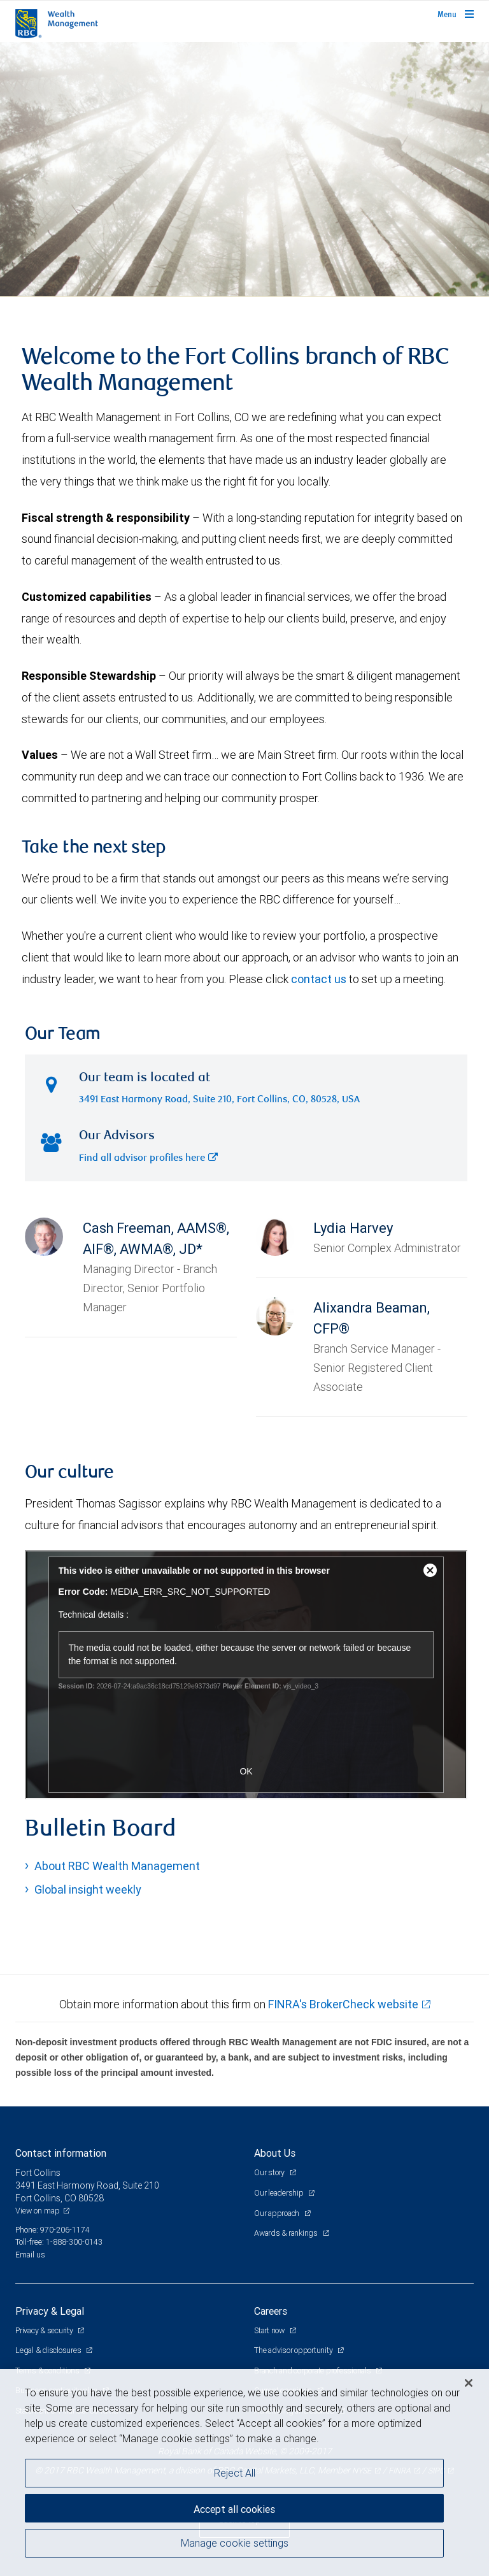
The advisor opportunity (294, 2350)
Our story (270, 2172)
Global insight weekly (87, 1889)
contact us (318, 979)
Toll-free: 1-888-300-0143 (59, 2241)
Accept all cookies (234, 2509)
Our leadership (279, 2192)
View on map (37, 2210)
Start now (270, 2330)
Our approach (277, 2213)
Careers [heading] (270, 2311)
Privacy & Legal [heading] (49, 2311)
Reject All (234, 2472)
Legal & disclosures (49, 2350)
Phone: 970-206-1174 (52, 2229)
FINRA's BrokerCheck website (343, 2004)
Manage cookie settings (234, 2542)
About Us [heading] (274, 2153)
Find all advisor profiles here (148, 1158)
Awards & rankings (287, 2232)
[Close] (469, 2383)
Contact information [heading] (60, 2153)
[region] (244, 2472)
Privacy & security (44, 2330)
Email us (30, 2254)
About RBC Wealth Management (117, 1866)
